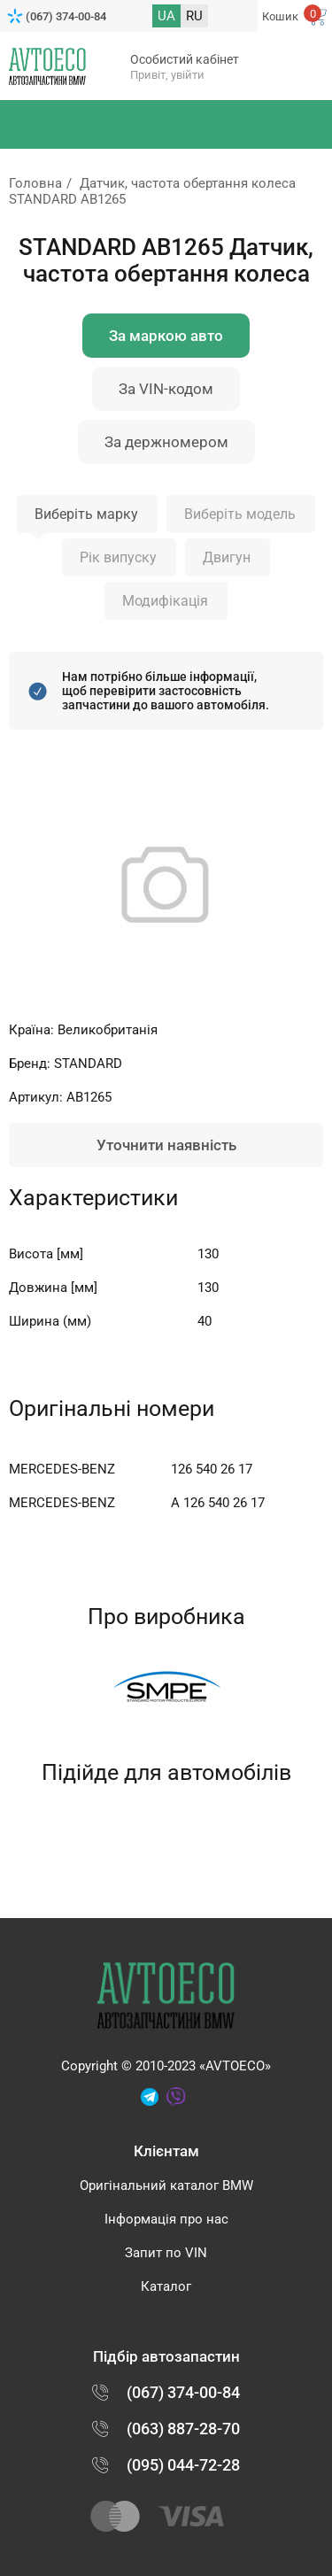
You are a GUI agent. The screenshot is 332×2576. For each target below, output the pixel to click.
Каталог (166, 2286)
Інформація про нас (166, 2219)
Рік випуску (118, 557)
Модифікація (165, 600)
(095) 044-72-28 (183, 2465)
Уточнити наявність (166, 1145)
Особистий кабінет (184, 59)
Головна (35, 183)
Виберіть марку (86, 514)
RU (194, 16)
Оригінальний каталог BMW (166, 2185)
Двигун (227, 557)
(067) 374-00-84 (66, 16)
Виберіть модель (240, 514)
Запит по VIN (166, 2253)
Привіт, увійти (167, 74)
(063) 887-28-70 (183, 2428)
